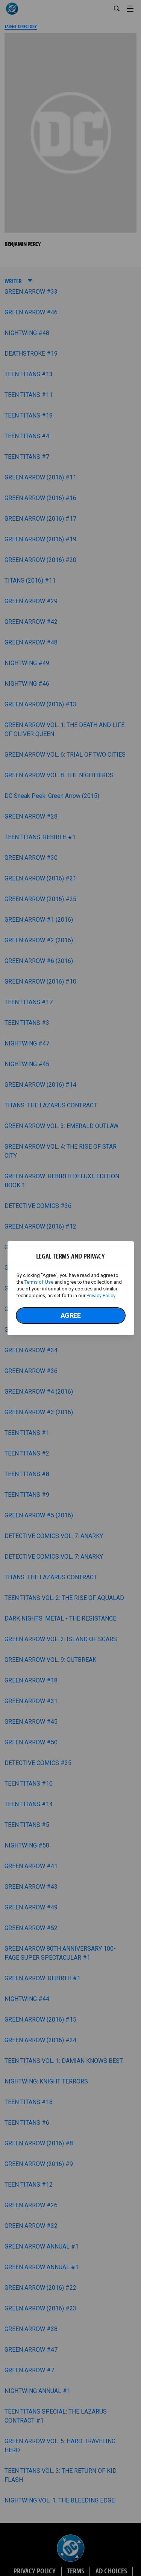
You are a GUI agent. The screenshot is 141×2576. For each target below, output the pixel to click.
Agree (71, 1315)
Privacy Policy (100, 1295)
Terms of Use (38, 1282)
